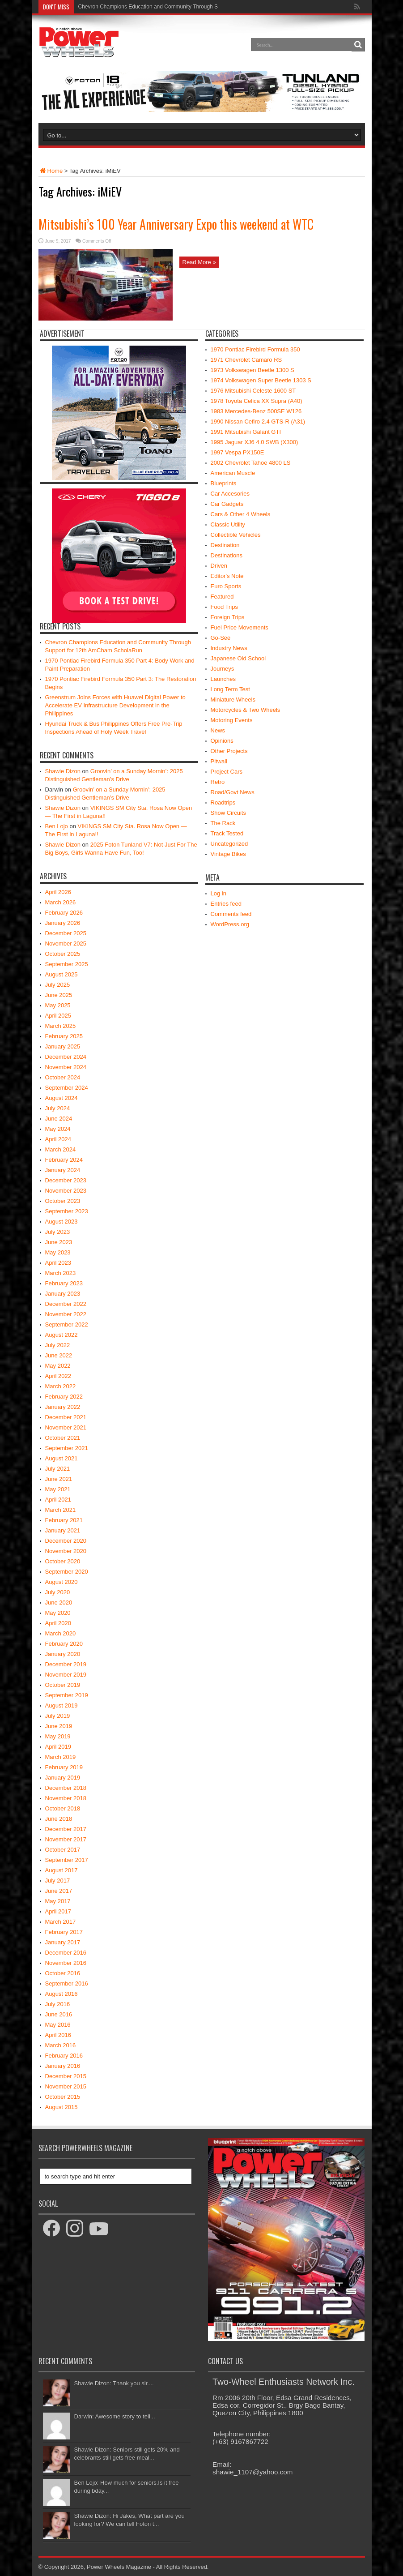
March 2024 (60, 1149)
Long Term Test (230, 689)
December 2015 (66, 2076)
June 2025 (58, 995)
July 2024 (57, 1108)
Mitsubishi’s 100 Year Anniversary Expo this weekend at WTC (176, 224)
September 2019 (66, 1695)
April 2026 (58, 892)
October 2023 (63, 1201)
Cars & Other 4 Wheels (241, 514)
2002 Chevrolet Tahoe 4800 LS (251, 462)
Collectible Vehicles (236, 534)
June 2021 (58, 1479)
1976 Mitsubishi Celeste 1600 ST (253, 390)
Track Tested (227, 833)
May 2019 (58, 1736)
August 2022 (61, 1334)
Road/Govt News (233, 792)
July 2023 (57, 1231)
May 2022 (58, 1365)
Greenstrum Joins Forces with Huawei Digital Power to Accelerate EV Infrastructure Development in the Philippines (115, 705)
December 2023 (66, 1180)
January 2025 (63, 1046)
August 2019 (61, 1705)
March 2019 (60, 1757)
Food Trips (224, 606)
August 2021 (61, 1458)
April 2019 (58, 1746)
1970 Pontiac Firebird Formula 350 (255, 349)
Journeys (222, 668)
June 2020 (58, 1602)
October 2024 (63, 1077)
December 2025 (66, 933)
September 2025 (66, 964)
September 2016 (66, 1983)
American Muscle (233, 473)
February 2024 (64, 1159)
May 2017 (58, 1901)
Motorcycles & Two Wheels (245, 709)
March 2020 (60, 1633)
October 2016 (63, 1973)
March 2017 (60, 1921)
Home (50, 170)
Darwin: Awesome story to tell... (114, 2416)
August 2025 (61, 974)
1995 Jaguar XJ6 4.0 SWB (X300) (254, 442)
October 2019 (63, 1685)
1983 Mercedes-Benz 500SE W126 (256, 411)
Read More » (199, 262)
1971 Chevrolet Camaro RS (246, 359)
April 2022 (58, 1376)
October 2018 (63, 1808)
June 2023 (58, 1242)
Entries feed (226, 903)
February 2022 (64, 1396)
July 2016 (57, 2004)
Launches (223, 679)
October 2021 (63, 1437)
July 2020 (57, 1592)
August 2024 (61, 1098)
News (218, 730)
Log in (218, 893)
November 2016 (66, 1963)
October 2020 (63, 1561)
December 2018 (66, 1787)
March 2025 (60, 1026)
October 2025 (63, 953)
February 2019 (64, 1767)
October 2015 (63, 2096)
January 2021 (63, 1530)
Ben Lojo (56, 826)
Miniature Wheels (233, 699)
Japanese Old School (238, 658)
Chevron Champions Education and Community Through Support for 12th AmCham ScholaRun (191, 7)
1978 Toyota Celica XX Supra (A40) (256, 401)
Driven (219, 565)
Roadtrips (223, 802)
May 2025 (58, 1005)
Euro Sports (226, 586)
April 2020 (58, 1623)
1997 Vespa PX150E (237, 452)
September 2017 (66, 1860)
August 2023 (61, 1221)
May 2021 (58, 1489)
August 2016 (61, 1993)
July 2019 (57, 1715)
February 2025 (64, 1036)
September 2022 (66, 1324)
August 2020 (61, 1582)
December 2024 (66, 1056)
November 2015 (66, 2086)
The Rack (223, 823)
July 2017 (57, 1880)
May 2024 (58, 1128)
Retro (218, 782)
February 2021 (64, 1520)
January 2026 (63, 923)
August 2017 (61, 1870)
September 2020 (66, 1571)
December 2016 (66, 1952)
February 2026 (64, 912)
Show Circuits (228, 812)
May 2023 (58, 1252)
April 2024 (58, 1139)
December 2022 (66, 1304)
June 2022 (58, 1355)
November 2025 (66, 943)
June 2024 (58, 1118)
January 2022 (63, 1407)
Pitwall (219, 761)
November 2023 (66, 1190)
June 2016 (58, 2014)
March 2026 (60, 902)
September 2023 (66, 1211)
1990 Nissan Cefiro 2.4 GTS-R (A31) (258, 421)
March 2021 (60, 1509)
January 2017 (63, 1942)
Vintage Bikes (228, 854)
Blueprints (224, 483)
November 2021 (66, 1427)
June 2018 (58, 1818)
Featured (222, 596)
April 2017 (58, 1911)
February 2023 (64, 1283)
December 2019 (66, 1664)
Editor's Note (227, 576)
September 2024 (66, 1087)
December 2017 (66, 1829)
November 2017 (66, 1839)
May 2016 (58, 2024)
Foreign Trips (228, 617)
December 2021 (66, 1417)
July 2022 (57, 1345)
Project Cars (227, 771)
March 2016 (60, 2045)
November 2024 (66, 1067)
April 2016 (58, 2035)
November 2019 (66, 1674)
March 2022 (60, 1386)
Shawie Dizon (63, 771)
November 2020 (66, 1551)
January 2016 (63, 2066)
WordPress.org (230, 924)
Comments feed (231, 914)
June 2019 (58, 1726)
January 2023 (63, 1293)
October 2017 (63, 1849)
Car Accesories (230, 493)
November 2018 (66, 1798)
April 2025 (58, 1015)
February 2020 (64, 1643)
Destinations (227, 555)
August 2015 (61, 2107)
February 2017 (64, 1932)
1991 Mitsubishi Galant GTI (246, 431)
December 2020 (66, 1540)
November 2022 (66, 1314)
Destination (225, 545)
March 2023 (60, 1273)
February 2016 (64, 2055)
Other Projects (229, 751)
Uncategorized (229, 843)
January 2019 (63, 1777)
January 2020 (63, 1654)
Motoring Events (232, 720)
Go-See (221, 637)
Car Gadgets (227, 504)
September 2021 (66, 1448)
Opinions (222, 740)
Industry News (229, 648)
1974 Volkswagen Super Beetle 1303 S (261, 380)
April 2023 (58, 1262)
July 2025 (57, 984)
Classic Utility (228, 524)
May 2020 (58, 1612)
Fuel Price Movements (239, 627)
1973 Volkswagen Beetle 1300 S (252, 370)
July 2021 (57, 1468)
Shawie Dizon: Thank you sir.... (114, 2383)
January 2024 (63, 1170)
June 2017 (58, 1890)
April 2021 (58, 1499)
